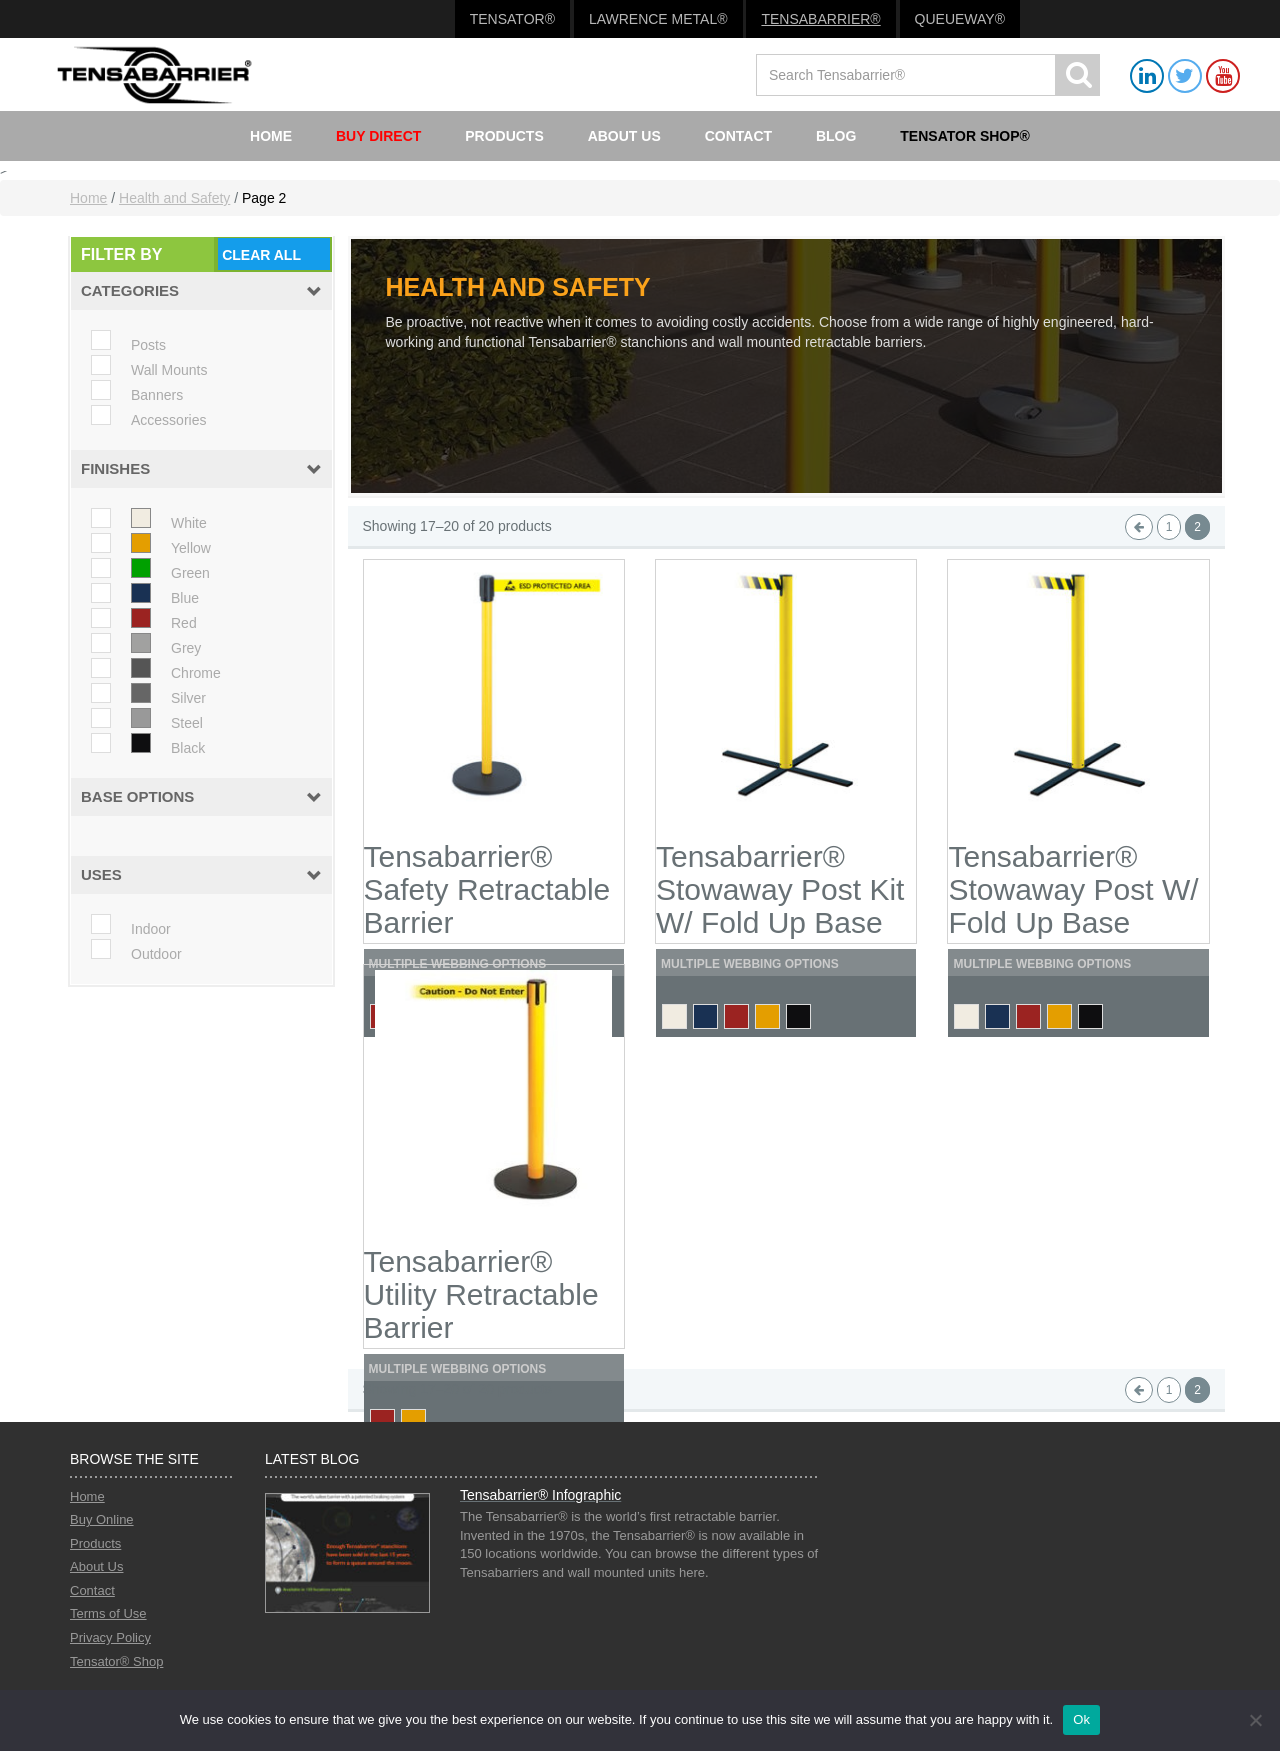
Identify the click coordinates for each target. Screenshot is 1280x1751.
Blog (836, 136)
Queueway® (960, 19)
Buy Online (102, 1519)
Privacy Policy (110, 1637)
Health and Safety (174, 198)
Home (271, 136)
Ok (1081, 1719)
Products (504, 136)
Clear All (261, 255)
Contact (738, 136)
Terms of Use (108, 1613)
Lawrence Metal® (658, 19)
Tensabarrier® (820, 19)
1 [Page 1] (1169, 527)
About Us (624, 136)
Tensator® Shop (116, 1661)
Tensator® (512, 19)
